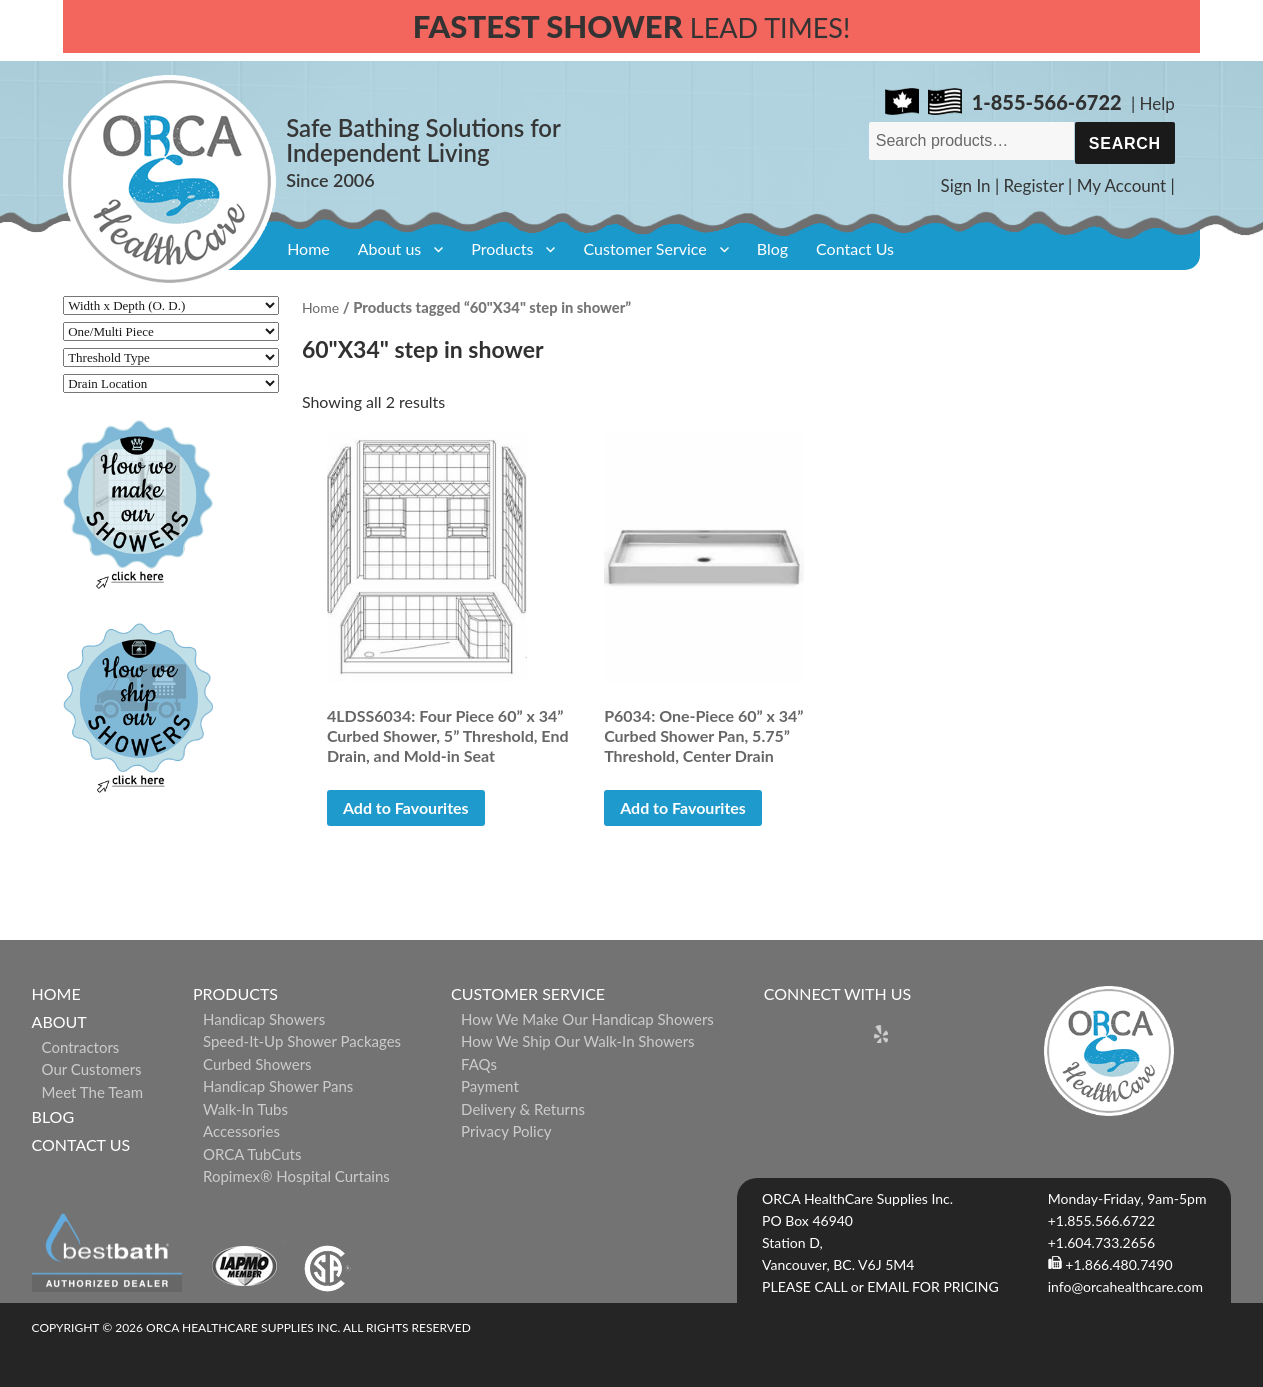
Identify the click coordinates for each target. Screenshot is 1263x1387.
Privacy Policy (506, 1131)
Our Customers (92, 1069)
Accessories (241, 1131)
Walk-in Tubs (245, 1109)
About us (389, 248)
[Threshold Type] (171, 357)
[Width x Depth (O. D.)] (171, 305)
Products (502, 248)
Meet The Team (92, 1092)
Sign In (966, 185)
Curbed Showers (257, 1064)
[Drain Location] (171, 383)
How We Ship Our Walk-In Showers (578, 1041)
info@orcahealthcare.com (1125, 1286)
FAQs (479, 1064)
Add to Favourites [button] (406, 807)
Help (1157, 103)
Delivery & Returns (523, 1109)
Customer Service (644, 248)
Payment (490, 1086)
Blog (772, 248)
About (59, 1021)
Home (308, 248)
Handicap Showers (264, 1019)
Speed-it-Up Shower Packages (302, 1041)
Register (1034, 185)
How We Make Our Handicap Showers (587, 1019)
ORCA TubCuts (252, 1154)
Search (1125, 143)
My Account (1122, 185)
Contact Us (855, 248)
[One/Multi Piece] (171, 331)
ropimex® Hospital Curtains (296, 1176)
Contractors (81, 1047)
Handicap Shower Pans (278, 1086)
